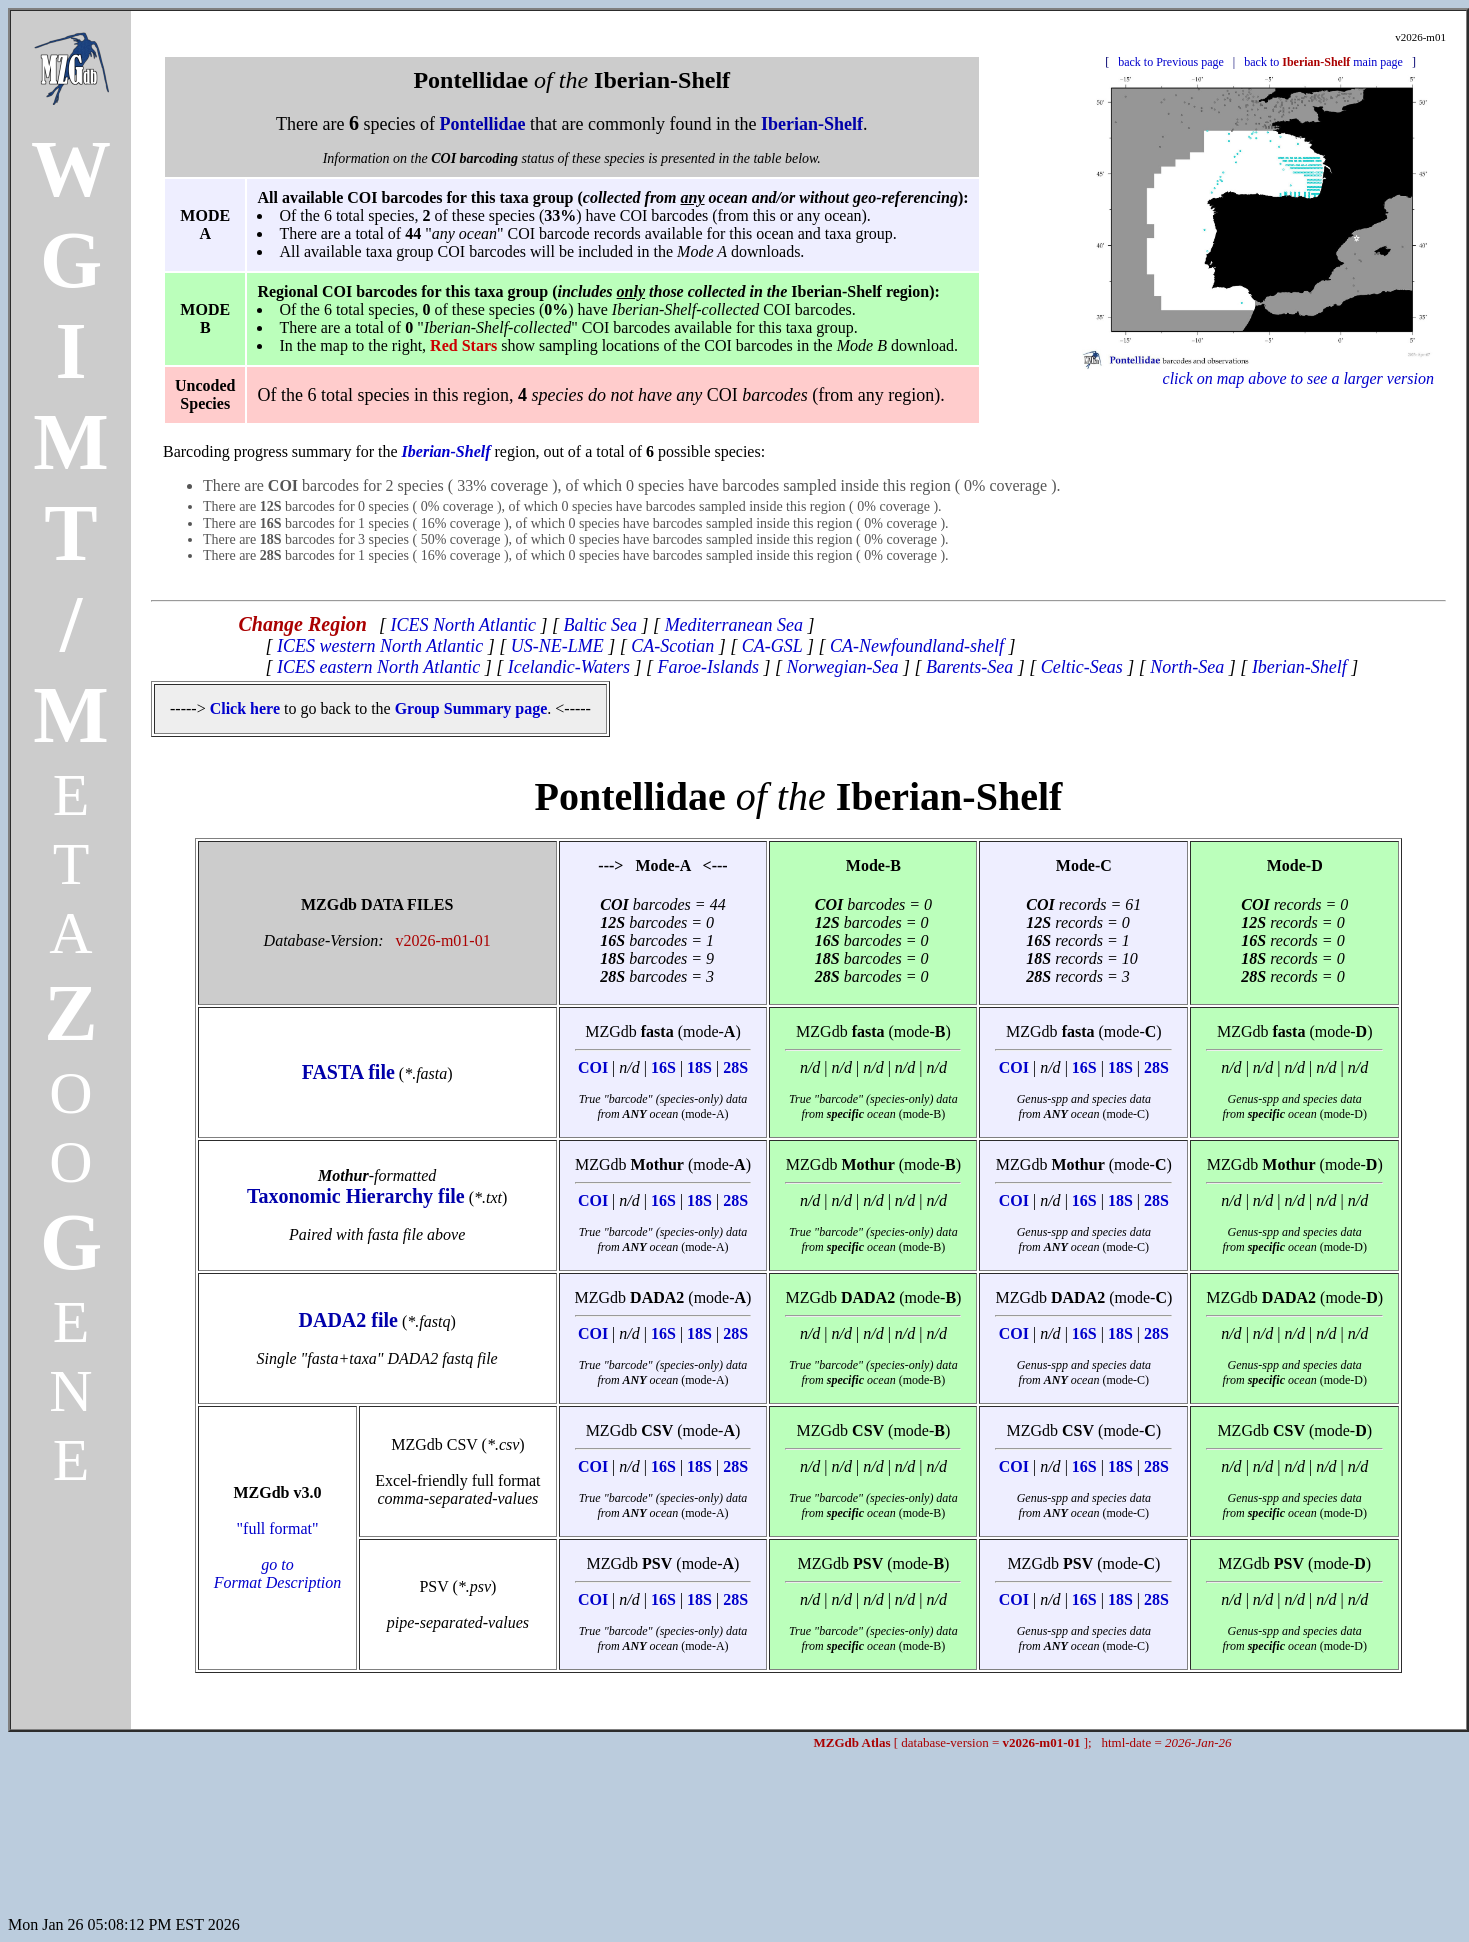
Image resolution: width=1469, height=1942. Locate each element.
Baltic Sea (600, 625)
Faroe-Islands (708, 667)
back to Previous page (1171, 62)
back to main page (1323, 62)
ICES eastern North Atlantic (378, 667)
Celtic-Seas (1082, 667)
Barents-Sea (969, 667)
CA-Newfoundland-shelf (917, 646)
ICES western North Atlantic (380, 646)
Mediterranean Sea (734, 625)
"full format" (278, 1555)
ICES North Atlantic (463, 625)
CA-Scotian (672, 646)
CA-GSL (772, 646)
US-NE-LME (557, 646)
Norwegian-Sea (842, 667)
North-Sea (1187, 667)
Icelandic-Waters (569, 667)
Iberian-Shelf (1299, 667)
